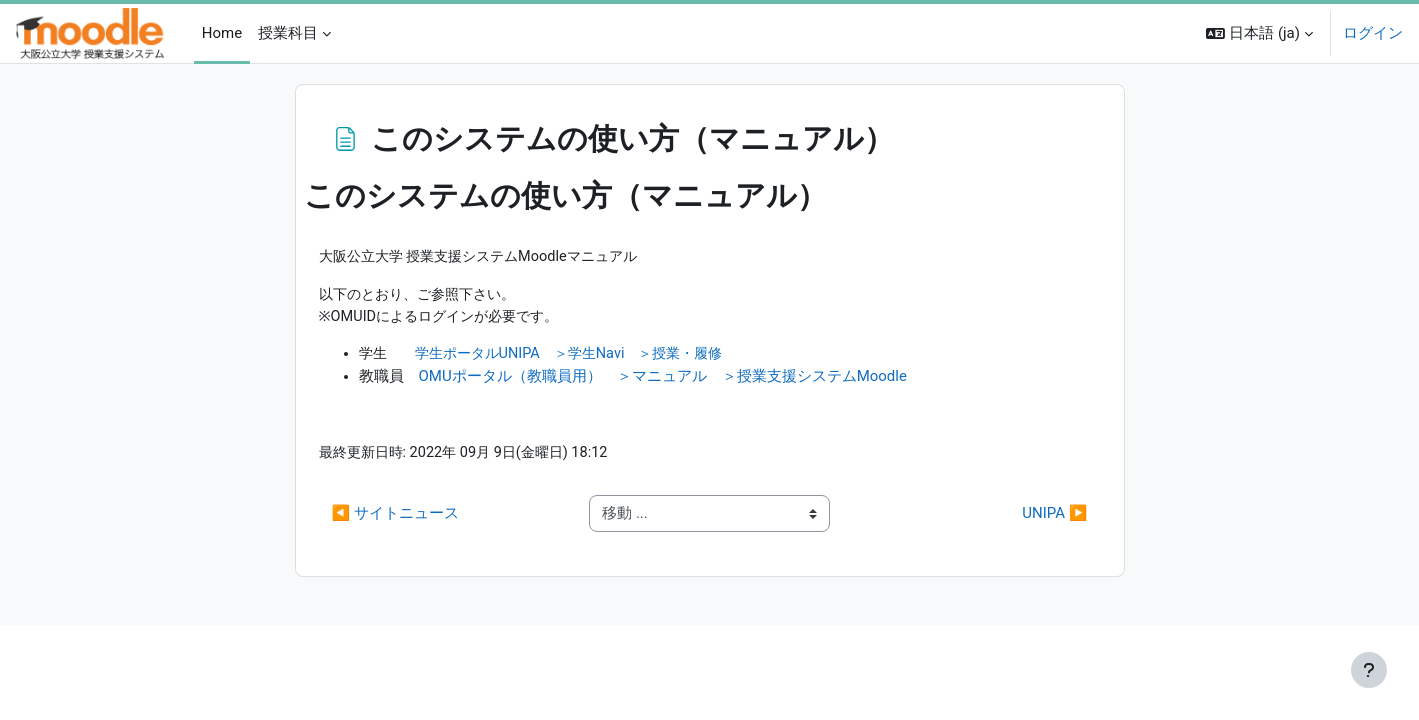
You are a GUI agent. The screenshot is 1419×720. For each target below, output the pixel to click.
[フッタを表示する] (1369, 670)
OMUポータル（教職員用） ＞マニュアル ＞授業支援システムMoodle (663, 379)
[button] (1259, 33)
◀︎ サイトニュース (395, 518)
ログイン (1373, 33)
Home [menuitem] (222, 33)
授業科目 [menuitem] (288, 33)
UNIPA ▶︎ (1054, 518)
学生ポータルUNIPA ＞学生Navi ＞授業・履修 (582, 357)
